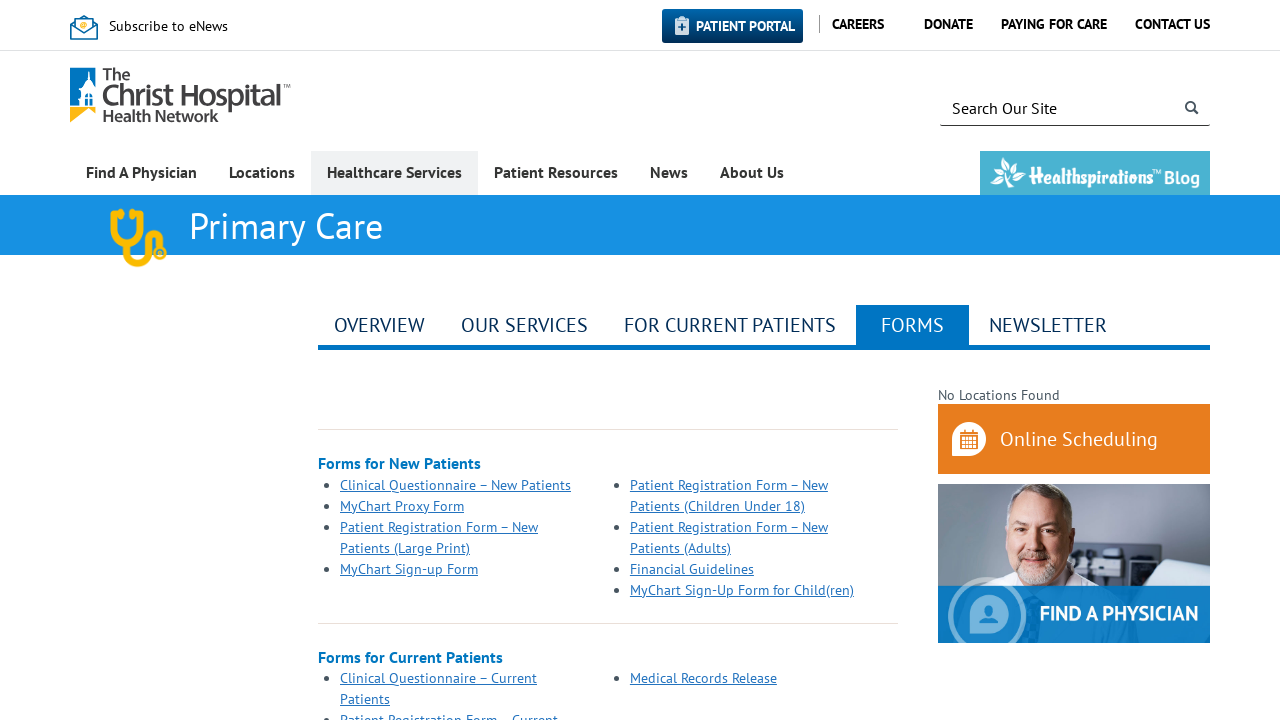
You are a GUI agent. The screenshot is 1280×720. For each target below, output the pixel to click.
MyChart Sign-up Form (409, 569)
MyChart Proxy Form (402, 506)
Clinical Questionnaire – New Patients (455, 485)
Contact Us (1172, 24)
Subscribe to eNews (168, 26)
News (669, 172)
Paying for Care (1054, 24)
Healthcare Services (394, 172)
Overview (379, 325)
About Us (752, 172)
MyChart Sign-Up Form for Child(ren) (742, 590)
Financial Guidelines (692, 569)
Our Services (524, 325)
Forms (912, 325)
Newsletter (1048, 325)
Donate (948, 24)
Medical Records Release (703, 678)
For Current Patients (730, 325)
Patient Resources (556, 172)
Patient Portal (745, 26)
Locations (262, 172)
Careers (858, 24)
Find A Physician (141, 172)
